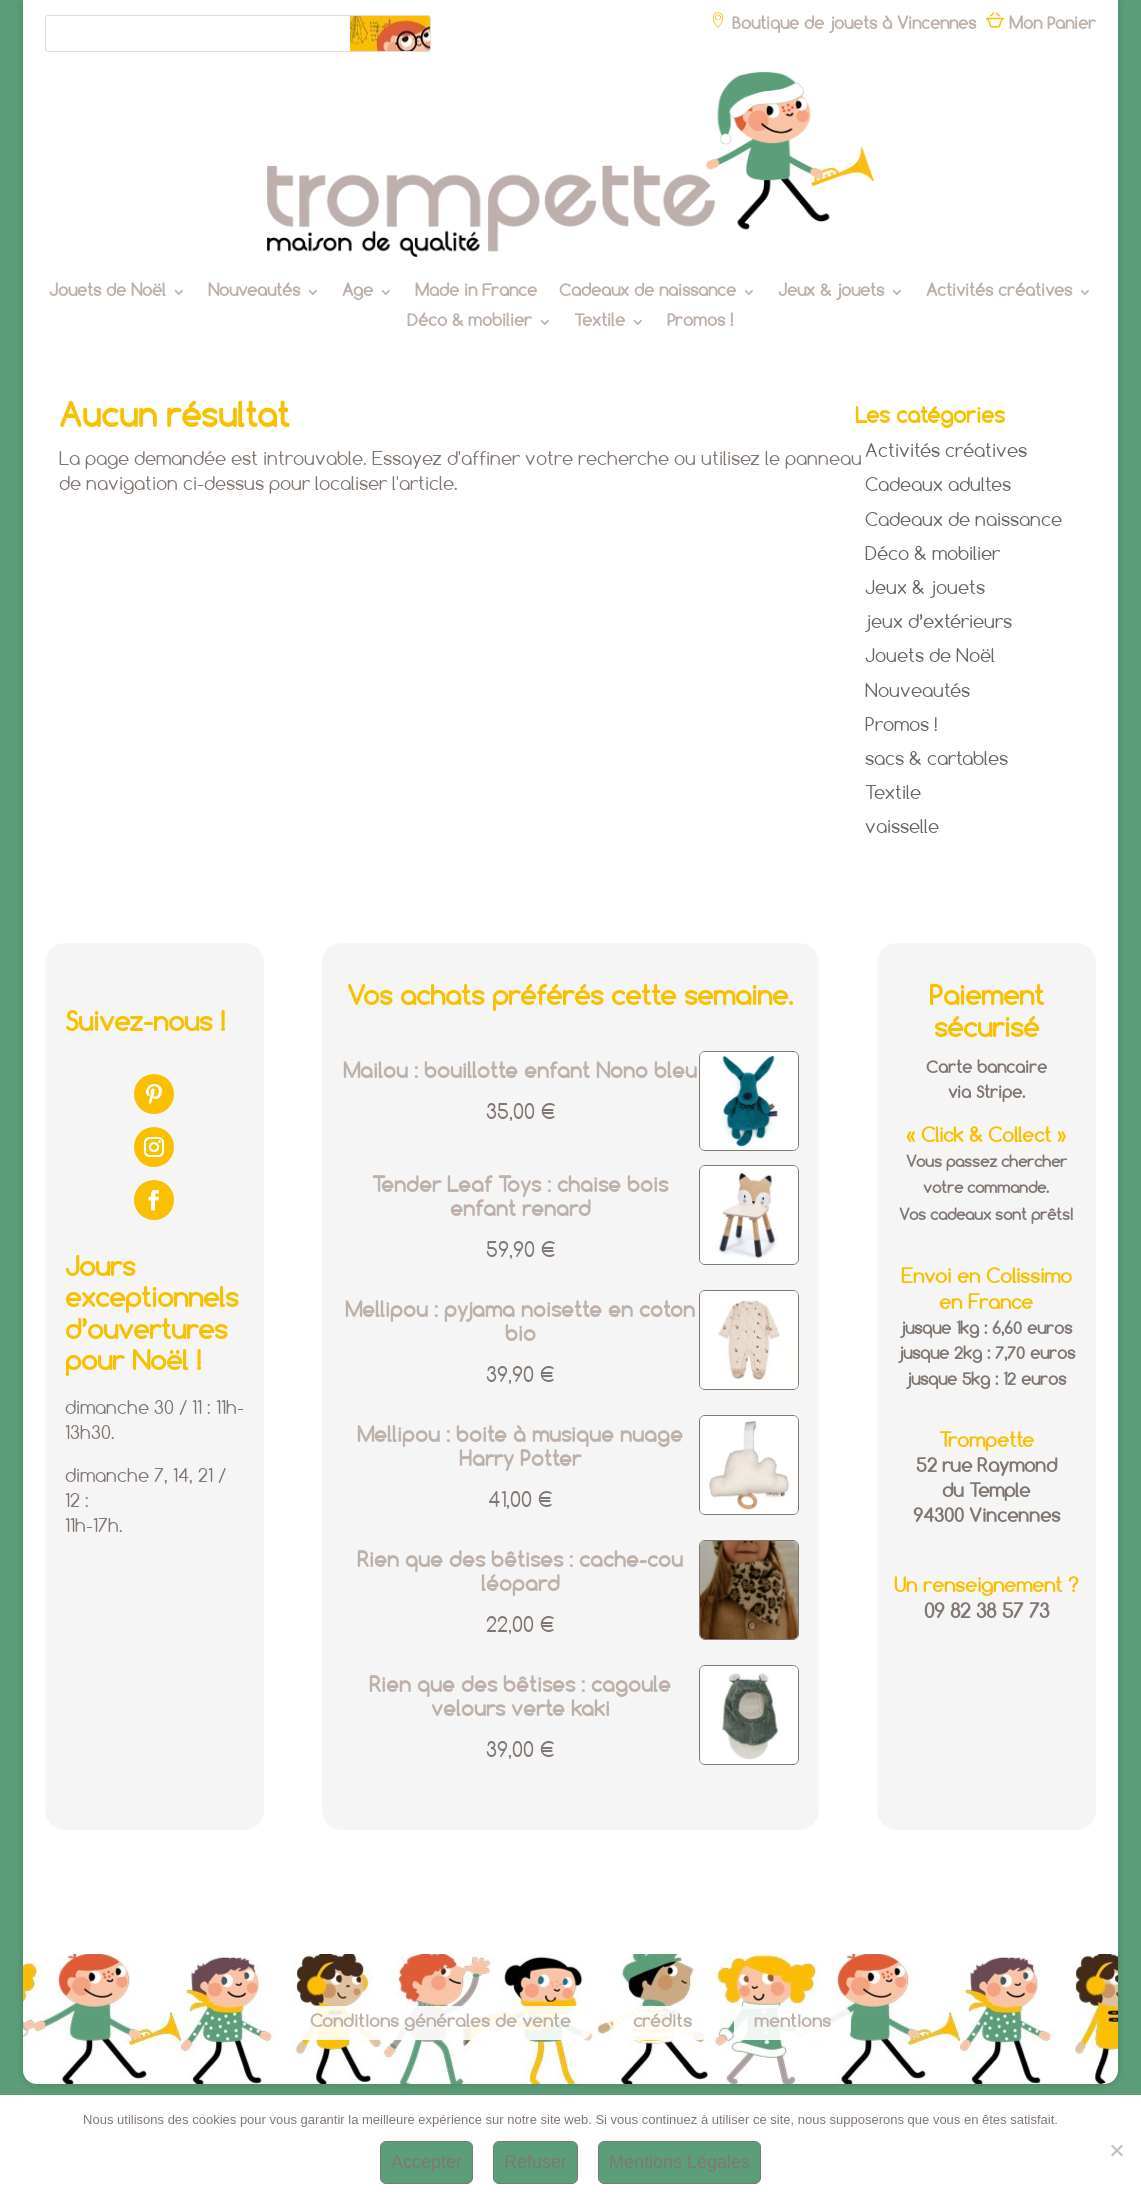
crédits (662, 2022)
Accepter (426, 2162)
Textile (599, 322)
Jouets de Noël (107, 292)
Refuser (535, 2162)
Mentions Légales (679, 2162)
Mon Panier (1041, 24)
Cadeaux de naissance (647, 292)
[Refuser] (1116, 2150)
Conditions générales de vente (440, 2022)
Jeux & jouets (831, 292)
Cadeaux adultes (938, 486)
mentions (792, 2022)
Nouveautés (254, 292)
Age (357, 292)
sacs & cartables (936, 760)
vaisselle (902, 828)
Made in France (476, 292)
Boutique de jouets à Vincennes (842, 24)
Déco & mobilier (469, 322)
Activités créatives (999, 292)
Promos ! (700, 322)
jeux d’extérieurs (938, 623)
